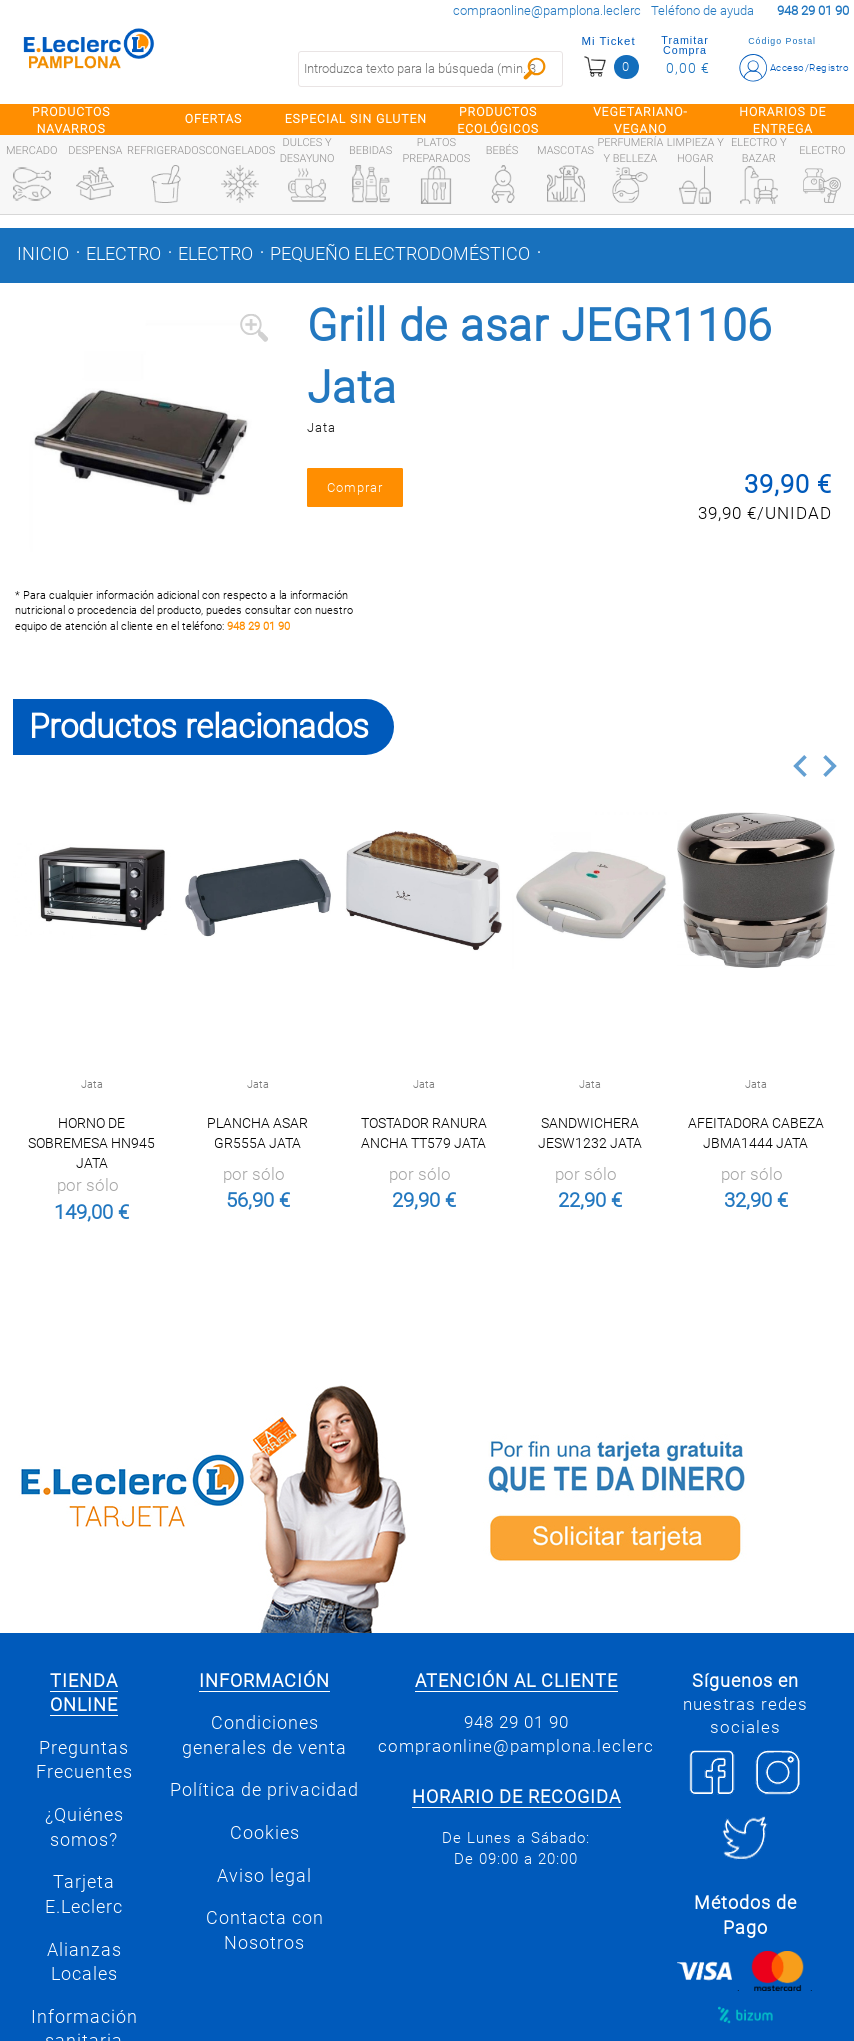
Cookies (265, 1833)
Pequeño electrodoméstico (400, 254)
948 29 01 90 (258, 626)
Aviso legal (264, 1876)
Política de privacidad (264, 1790)
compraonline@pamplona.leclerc (547, 10)
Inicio (43, 254)
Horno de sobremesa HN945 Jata (91, 1143)
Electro (123, 254)
